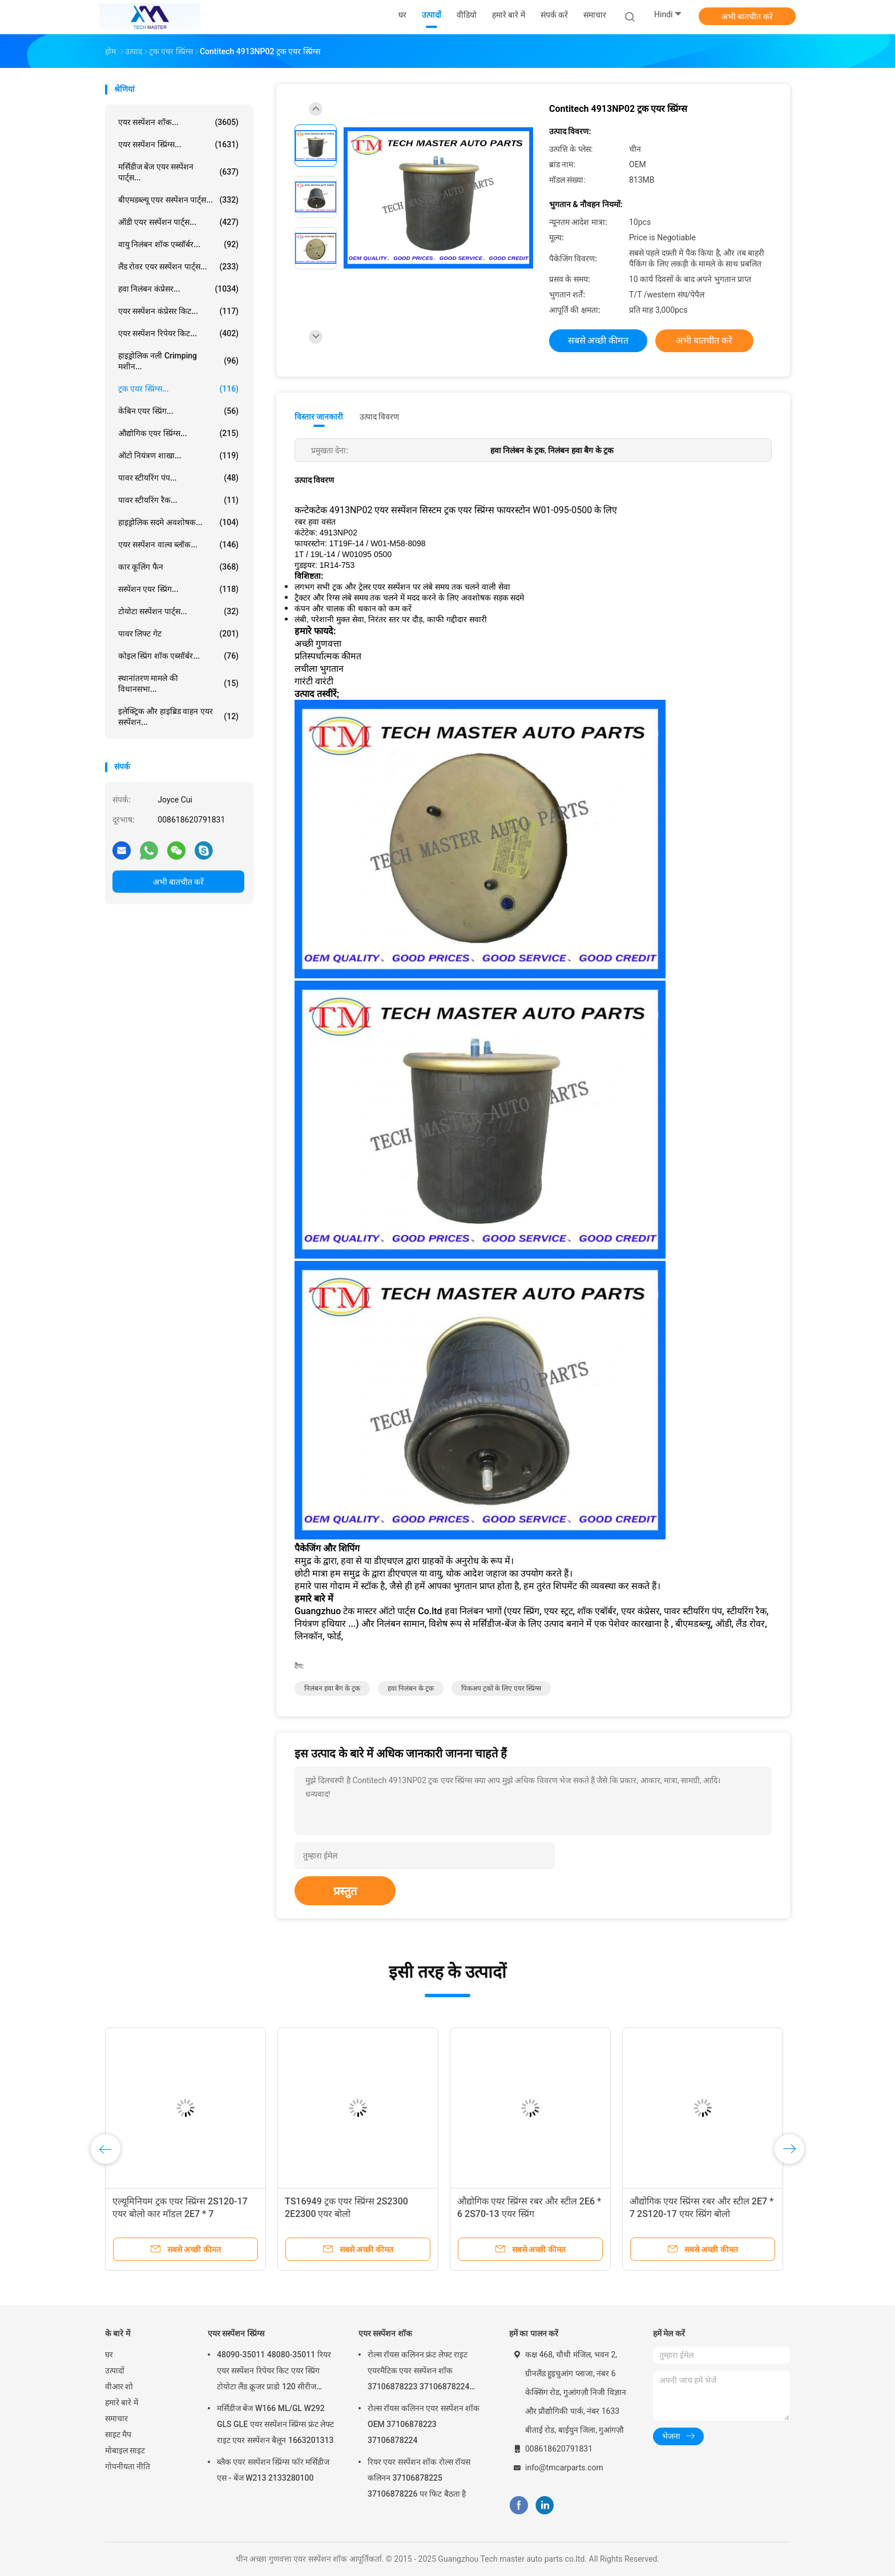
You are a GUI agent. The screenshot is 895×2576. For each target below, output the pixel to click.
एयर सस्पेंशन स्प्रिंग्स (236, 2333)
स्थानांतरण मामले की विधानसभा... (178, 684)
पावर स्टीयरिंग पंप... (178, 477)
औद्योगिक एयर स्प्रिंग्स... (178, 433)
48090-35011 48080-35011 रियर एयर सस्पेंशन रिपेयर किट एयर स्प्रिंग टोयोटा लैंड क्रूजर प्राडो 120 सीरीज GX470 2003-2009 (274, 2372)
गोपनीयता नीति (127, 2466)
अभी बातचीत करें (747, 16)
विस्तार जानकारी (319, 416)
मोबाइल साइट (125, 2450)
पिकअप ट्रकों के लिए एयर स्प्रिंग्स (501, 1688)
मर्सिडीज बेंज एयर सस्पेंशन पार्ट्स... (178, 172)
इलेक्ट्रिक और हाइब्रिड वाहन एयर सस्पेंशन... (178, 717)
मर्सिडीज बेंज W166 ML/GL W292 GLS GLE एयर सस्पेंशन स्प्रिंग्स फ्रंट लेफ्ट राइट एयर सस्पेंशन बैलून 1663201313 (275, 2424)
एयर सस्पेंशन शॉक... (178, 122)
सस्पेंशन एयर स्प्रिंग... (178, 589)
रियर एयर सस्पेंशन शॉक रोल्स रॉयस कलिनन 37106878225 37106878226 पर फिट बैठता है (419, 2477)
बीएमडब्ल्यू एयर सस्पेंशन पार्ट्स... (178, 199)
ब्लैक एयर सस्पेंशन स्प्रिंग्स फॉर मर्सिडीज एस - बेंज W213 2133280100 (273, 2469)
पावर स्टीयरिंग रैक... (178, 500)
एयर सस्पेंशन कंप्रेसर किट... (178, 311)
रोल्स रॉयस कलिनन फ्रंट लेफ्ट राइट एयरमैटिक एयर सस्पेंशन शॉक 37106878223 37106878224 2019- (419, 2372)
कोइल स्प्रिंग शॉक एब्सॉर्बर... (178, 656)
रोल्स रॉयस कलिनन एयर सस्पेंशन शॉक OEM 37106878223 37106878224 (423, 2424)
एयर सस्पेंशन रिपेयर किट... (178, 333)
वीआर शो (119, 2386)
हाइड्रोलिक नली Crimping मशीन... (178, 361)
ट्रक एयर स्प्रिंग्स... (178, 388)
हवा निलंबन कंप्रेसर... (178, 289)
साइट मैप (118, 2434)
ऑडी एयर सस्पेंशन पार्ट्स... (178, 222)
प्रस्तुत (345, 1891)
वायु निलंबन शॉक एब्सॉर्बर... (178, 244)
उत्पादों (114, 2370)
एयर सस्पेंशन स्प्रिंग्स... (178, 144)
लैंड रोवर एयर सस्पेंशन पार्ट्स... (178, 266)
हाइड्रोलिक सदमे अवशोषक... (178, 522)
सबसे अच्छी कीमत (598, 340)
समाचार (116, 2418)
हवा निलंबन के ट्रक (411, 1688)
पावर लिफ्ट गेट (178, 633)
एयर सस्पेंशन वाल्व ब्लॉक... (178, 544)
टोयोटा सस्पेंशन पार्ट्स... (178, 611)
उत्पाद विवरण (379, 416)
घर (109, 2354)
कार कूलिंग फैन (178, 567)
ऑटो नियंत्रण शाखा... (178, 455)
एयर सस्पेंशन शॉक (385, 2333)
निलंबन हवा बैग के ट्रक (332, 1688)
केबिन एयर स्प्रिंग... (178, 411)
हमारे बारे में (121, 2402)
